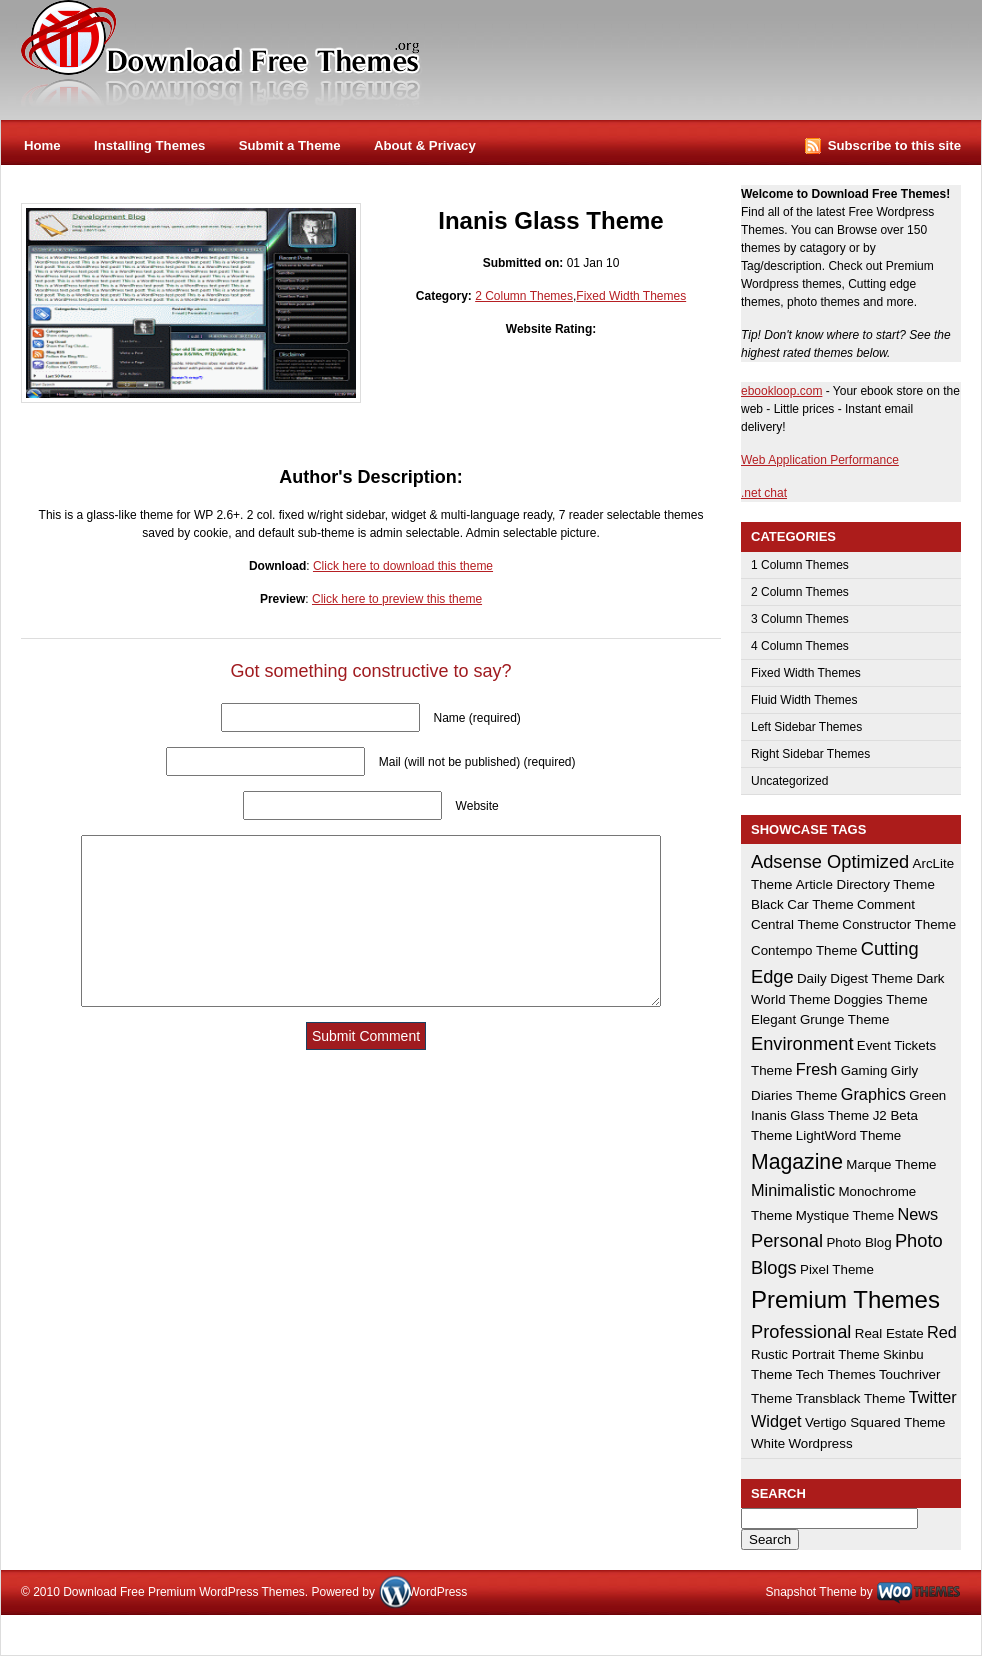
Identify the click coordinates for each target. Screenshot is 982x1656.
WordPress (437, 1592)
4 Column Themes (800, 646)
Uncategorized (789, 781)
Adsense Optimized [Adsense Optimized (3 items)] (830, 861)
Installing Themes (149, 145)
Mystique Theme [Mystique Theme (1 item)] (845, 1215)
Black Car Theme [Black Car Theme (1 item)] (802, 904)
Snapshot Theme (810, 1592)
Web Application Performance (820, 460)
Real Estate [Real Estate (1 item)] (889, 1333)
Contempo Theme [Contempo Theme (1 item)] (804, 950)
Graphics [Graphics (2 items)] (873, 1094)
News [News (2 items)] (917, 1214)
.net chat (764, 493)
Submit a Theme (290, 145)
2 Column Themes (524, 296)
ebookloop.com (781, 391)
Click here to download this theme (403, 566)
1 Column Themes (800, 565)
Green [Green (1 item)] (927, 1095)
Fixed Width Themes (631, 296)
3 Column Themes (800, 619)
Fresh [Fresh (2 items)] (817, 1069)
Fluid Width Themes (804, 700)
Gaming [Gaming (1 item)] (864, 1070)
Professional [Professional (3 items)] (801, 1331)
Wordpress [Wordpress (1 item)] (820, 1443)
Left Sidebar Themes (806, 727)
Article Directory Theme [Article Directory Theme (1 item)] (865, 884)
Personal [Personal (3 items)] (787, 1240)
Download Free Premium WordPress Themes (222, 54)
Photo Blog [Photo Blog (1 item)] (858, 1242)
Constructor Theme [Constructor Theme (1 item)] (899, 924)
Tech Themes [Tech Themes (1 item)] (836, 1374)
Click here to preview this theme (397, 599)
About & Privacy (425, 145)
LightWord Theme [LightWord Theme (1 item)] (848, 1135)
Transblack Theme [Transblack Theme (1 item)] (851, 1398)
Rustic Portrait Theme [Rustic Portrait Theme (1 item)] (815, 1354)
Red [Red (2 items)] (942, 1332)
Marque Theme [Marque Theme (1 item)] (891, 1164)
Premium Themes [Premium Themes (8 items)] (845, 1299)
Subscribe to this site (894, 145)
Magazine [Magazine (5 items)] (797, 1161)
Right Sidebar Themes (810, 754)
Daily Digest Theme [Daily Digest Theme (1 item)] (855, 978)
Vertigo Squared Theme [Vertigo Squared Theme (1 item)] (875, 1422)
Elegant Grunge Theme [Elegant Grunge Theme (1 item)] (820, 1019)
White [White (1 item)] (768, 1443)
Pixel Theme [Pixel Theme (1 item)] (837, 1269)
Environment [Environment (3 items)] (802, 1043)
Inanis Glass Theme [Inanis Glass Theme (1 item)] (810, 1115)
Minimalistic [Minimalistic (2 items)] (793, 1190)
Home (42, 145)
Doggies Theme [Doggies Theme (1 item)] (881, 999)
